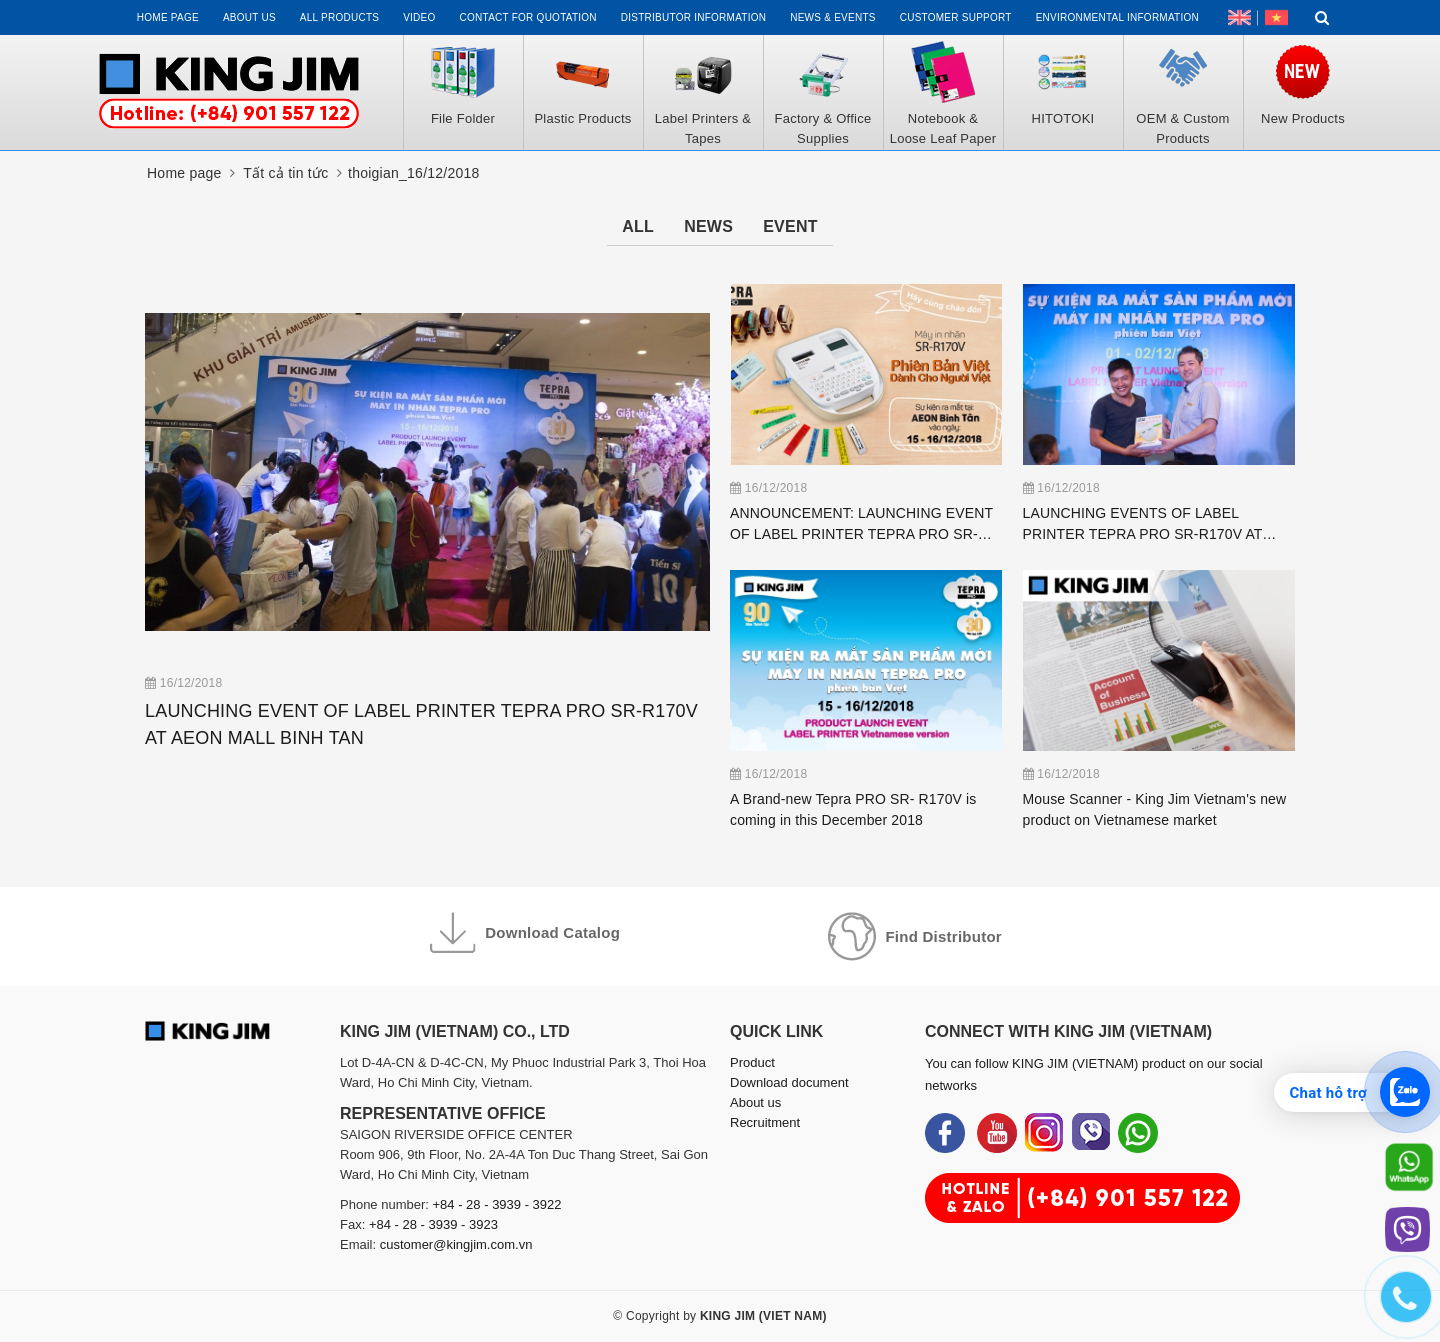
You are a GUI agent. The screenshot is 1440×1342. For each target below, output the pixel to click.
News (708, 226)
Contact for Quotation (528, 17)
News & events (833, 17)
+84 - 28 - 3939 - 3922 (497, 1204)
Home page (168, 17)
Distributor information (693, 17)
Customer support (956, 17)
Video (419, 17)
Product (752, 1062)
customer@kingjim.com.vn (456, 1244)
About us (249, 17)
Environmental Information (1117, 17)
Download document (789, 1082)
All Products (339, 17)
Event (790, 226)
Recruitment (765, 1122)
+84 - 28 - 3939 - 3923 (433, 1224)
